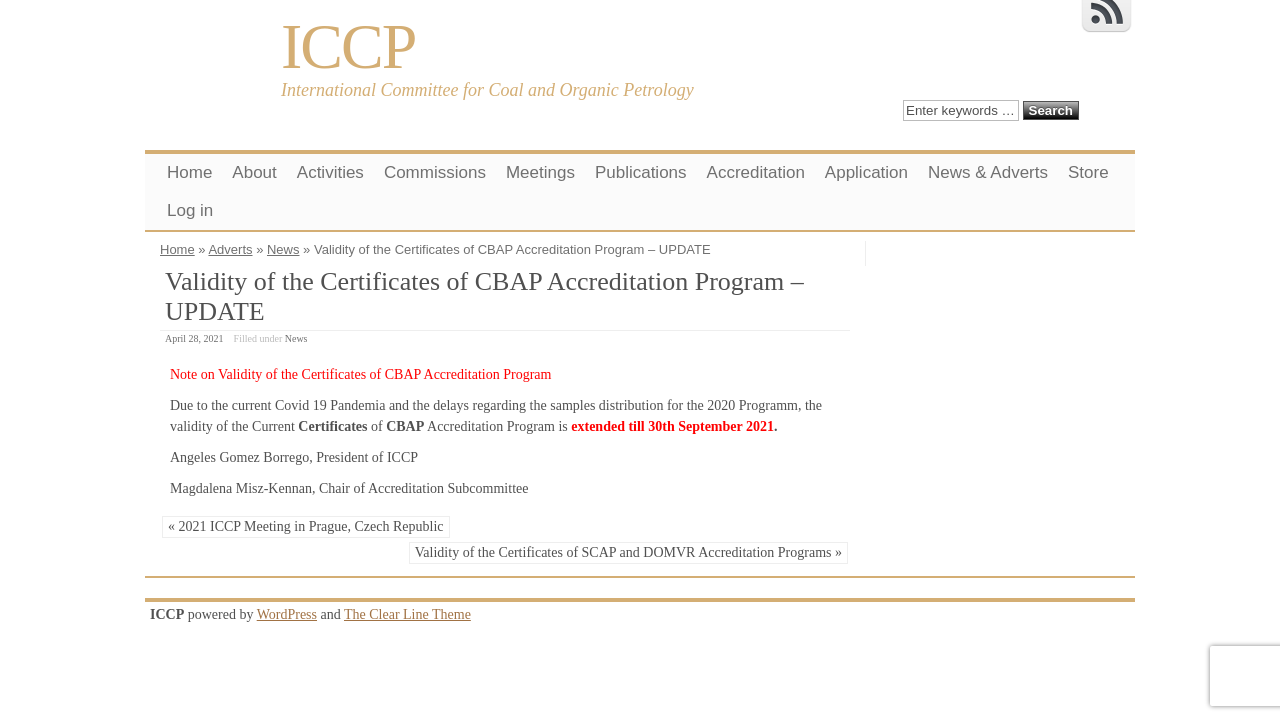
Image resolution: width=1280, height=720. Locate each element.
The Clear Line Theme (407, 614)
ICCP (348, 46)
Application (866, 172)
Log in (190, 210)
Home (189, 172)
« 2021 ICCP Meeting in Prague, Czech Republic (306, 526)
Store (1088, 172)
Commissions (435, 172)
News (283, 249)
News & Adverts (988, 172)
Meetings (540, 172)
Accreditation (756, 172)
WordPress (287, 614)
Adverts (230, 249)
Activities (330, 172)
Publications (641, 172)
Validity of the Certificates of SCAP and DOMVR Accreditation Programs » (628, 552)
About (254, 172)
